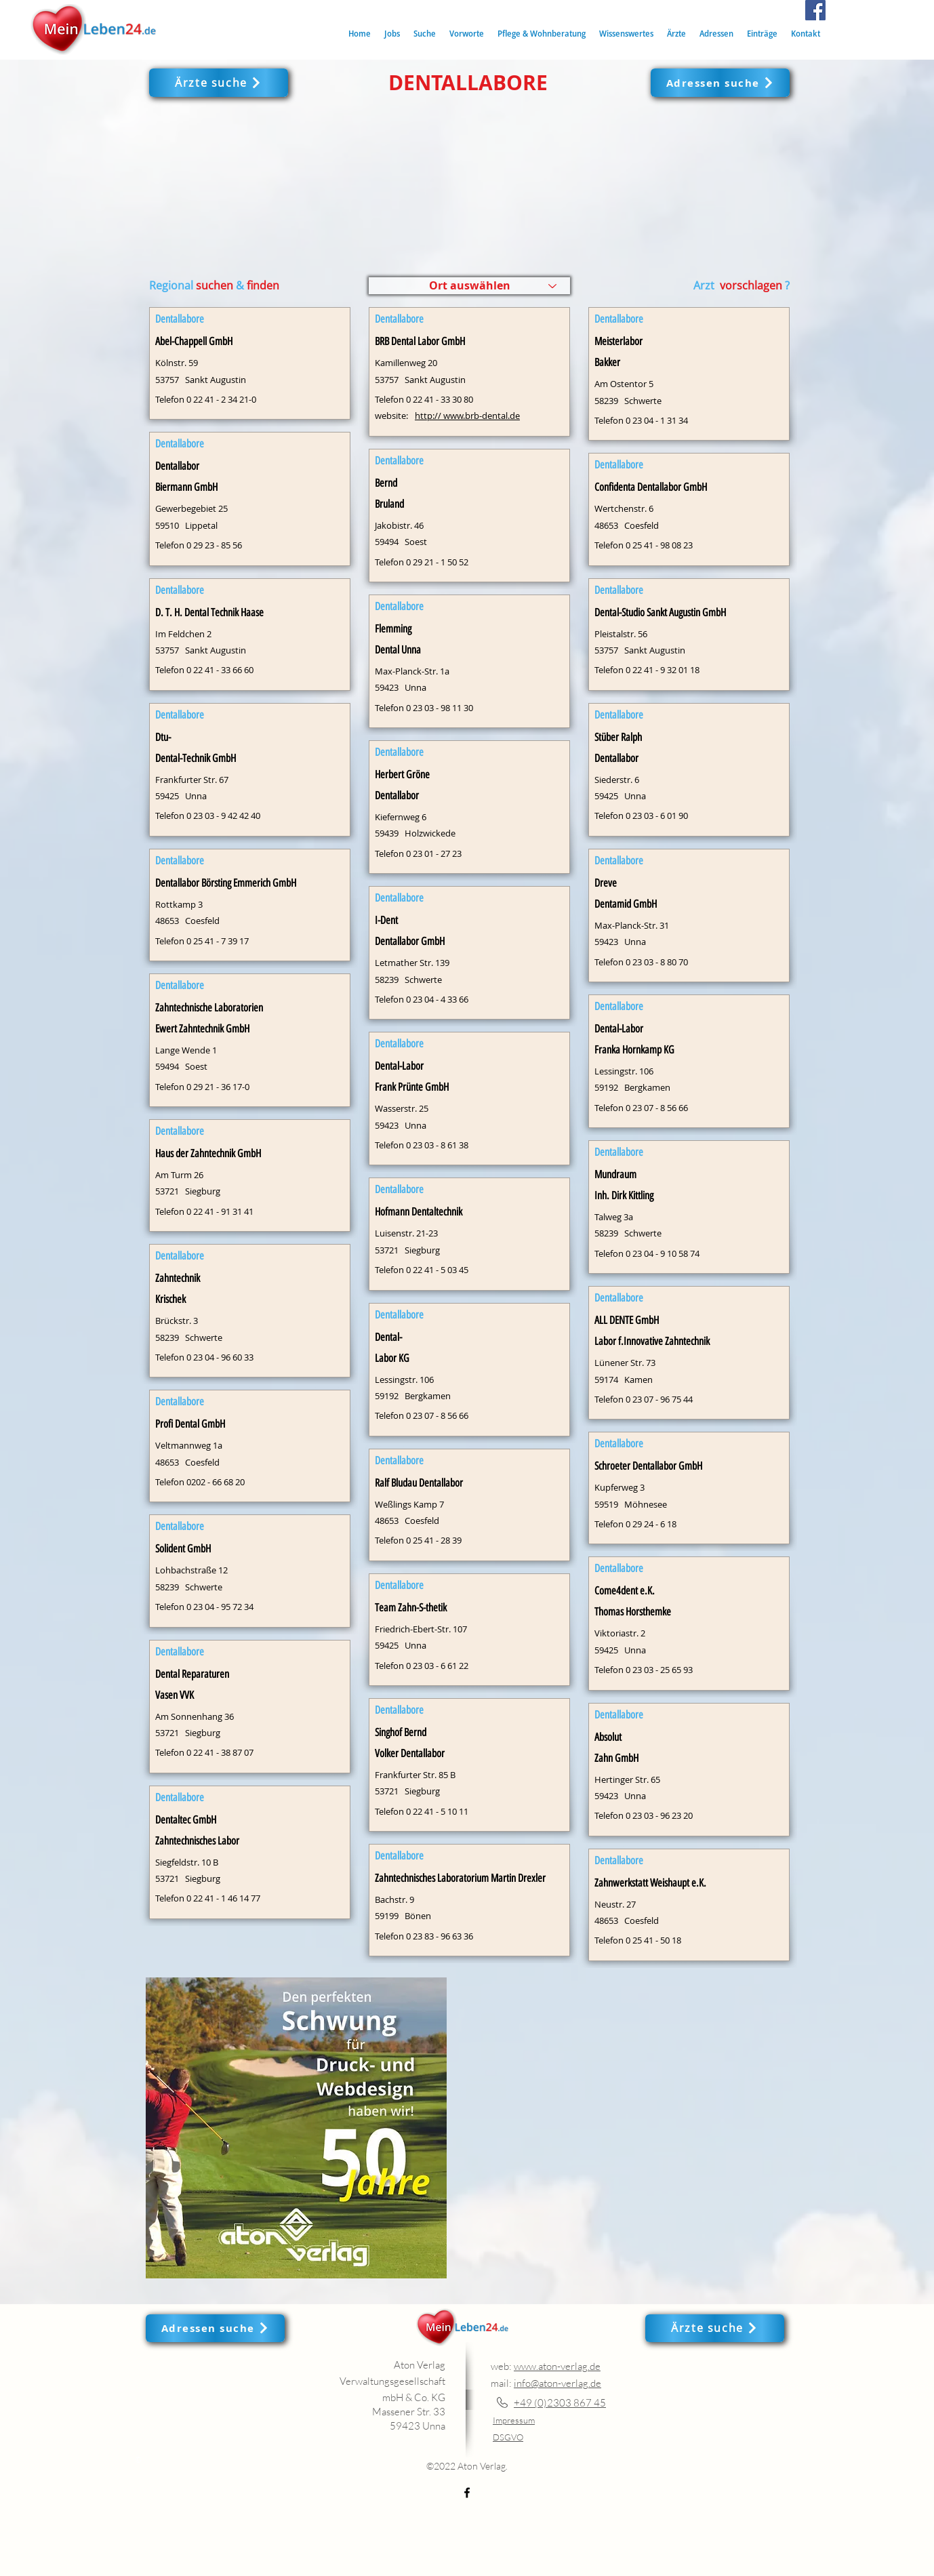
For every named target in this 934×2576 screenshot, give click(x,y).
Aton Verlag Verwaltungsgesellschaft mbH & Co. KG (392, 2381)
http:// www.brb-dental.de (467, 415)
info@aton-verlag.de (557, 2383)
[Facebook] (815, 10)
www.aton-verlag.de (557, 2366)
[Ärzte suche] (218, 82)
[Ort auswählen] (469, 285)
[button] (425, 33)
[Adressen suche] (720, 82)
